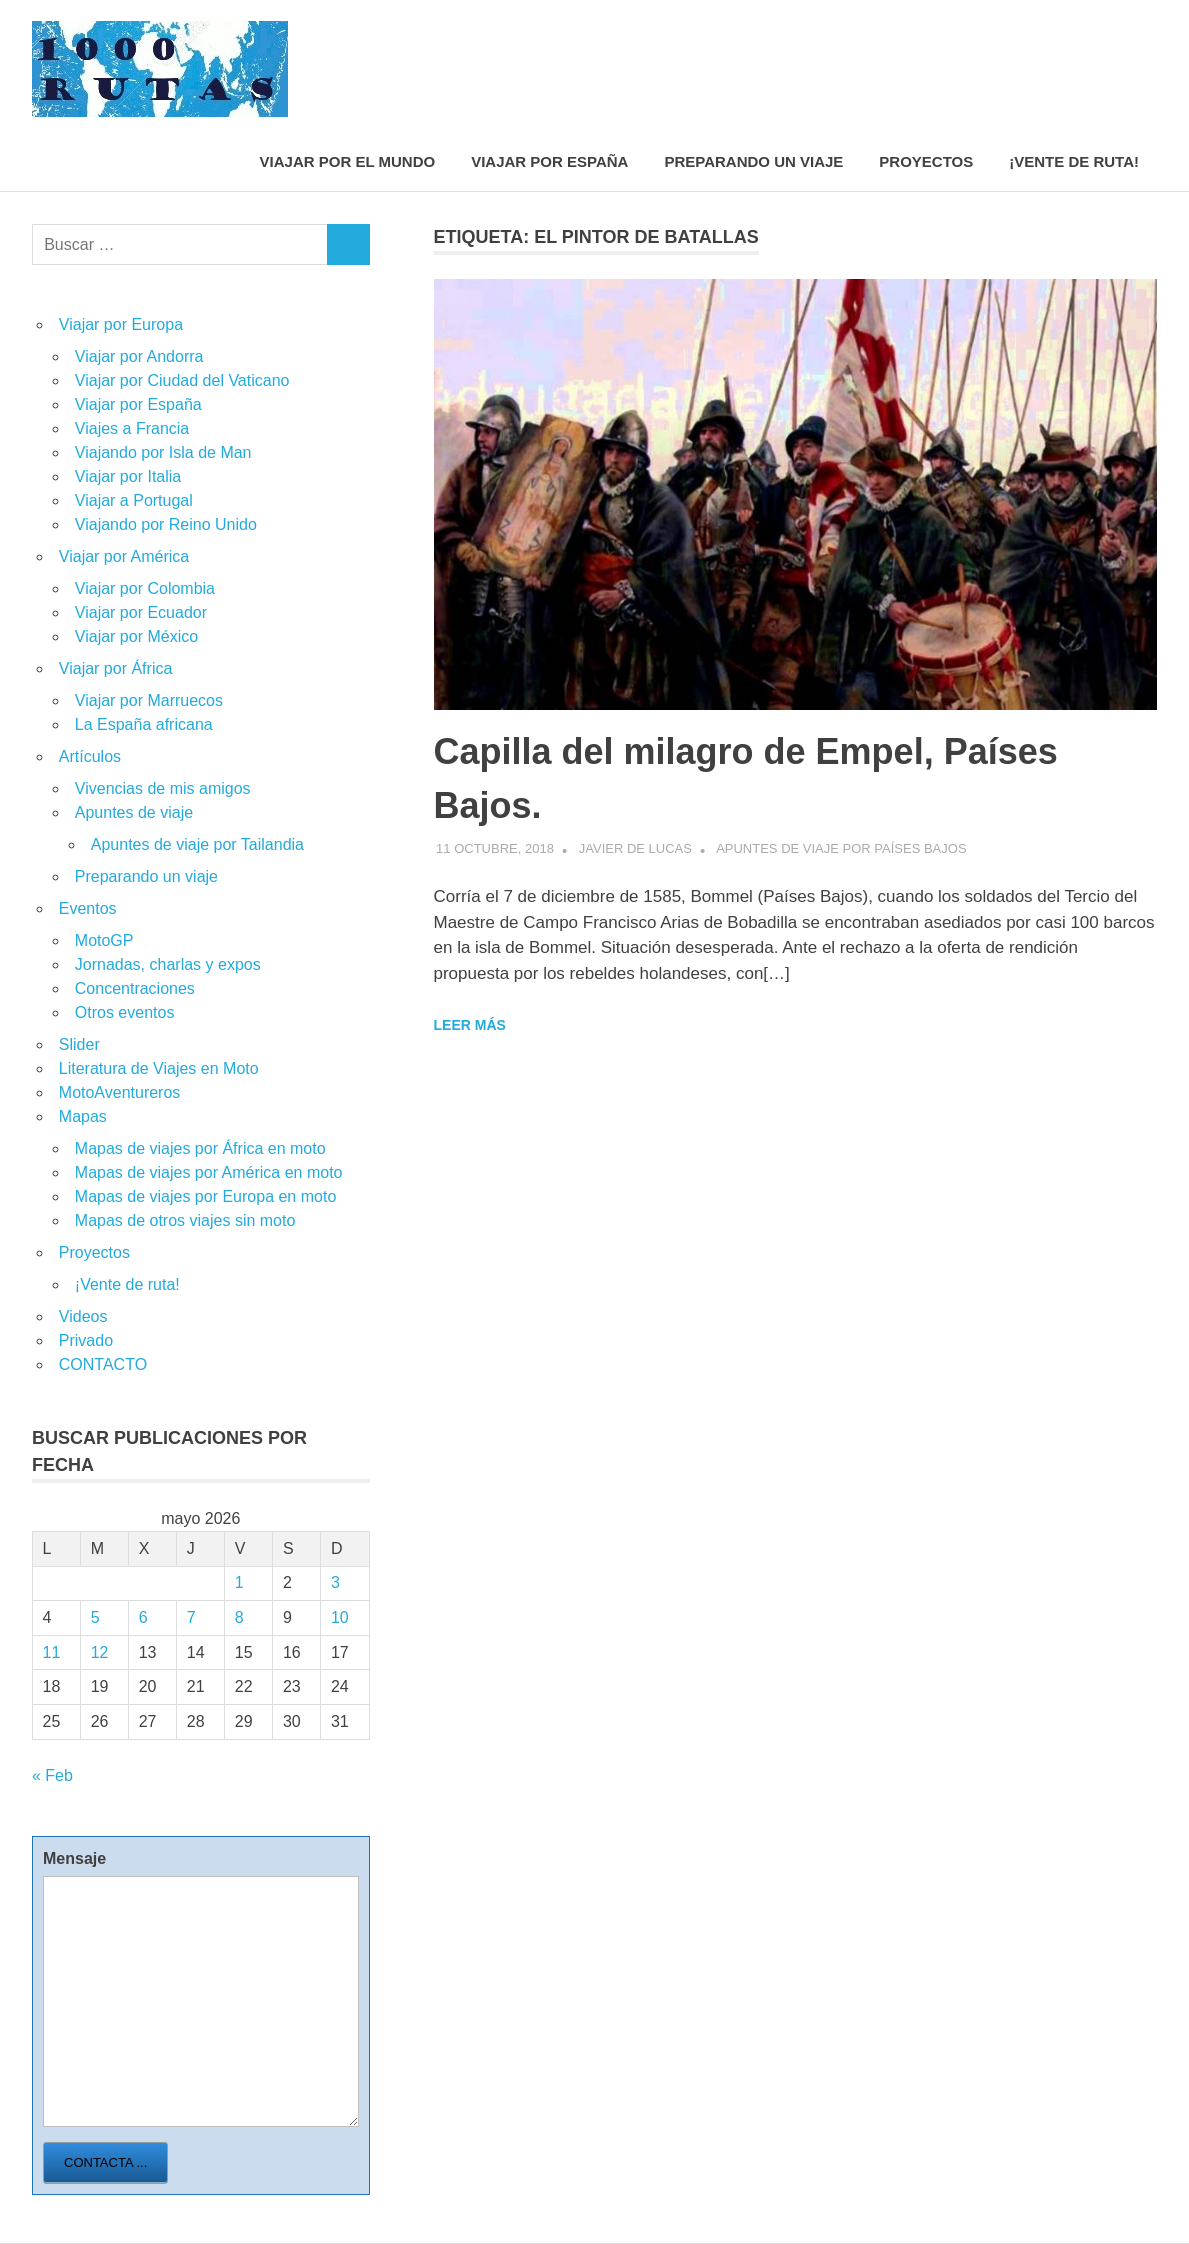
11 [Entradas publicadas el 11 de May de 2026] (52, 1652)
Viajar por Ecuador (141, 612)
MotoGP (104, 940)
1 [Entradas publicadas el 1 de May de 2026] (239, 1582)
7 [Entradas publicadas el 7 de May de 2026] (191, 1617)
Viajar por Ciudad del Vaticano (182, 380)
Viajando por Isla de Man (163, 452)
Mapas (83, 1116)
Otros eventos (125, 1012)
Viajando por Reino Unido (166, 524)
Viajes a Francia (132, 428)
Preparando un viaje (753, 161)
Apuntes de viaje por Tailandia (197, 844)
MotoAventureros (120, 1092)
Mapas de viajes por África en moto (200, 1148)
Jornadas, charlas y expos (168, 964)
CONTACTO (103, 1364)
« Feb (52, 1775)
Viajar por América (124, 556)
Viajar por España (549, 161)
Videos (83, 1316)
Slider (79, 1044)
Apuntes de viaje (134, 812)
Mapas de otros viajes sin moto (185, 1220)
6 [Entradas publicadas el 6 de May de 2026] (143, 1617)
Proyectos (926, 161)
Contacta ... (105, 2162)
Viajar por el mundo (348, 161)
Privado (86, 1340)
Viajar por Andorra (139, 356)
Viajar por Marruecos (149, 700)
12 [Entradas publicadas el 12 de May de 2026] (100, 1652)
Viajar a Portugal (134, 500)
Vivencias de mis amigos (163, 788)
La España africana (144, 724)
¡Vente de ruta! (1074, 161)
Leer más (470, 1025)
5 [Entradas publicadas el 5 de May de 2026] (95, 1617)
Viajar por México (136, 636)
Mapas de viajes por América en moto (209, 1172)
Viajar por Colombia (145, 588)
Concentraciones (135, 988)
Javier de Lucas (635, 848)
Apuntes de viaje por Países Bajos (841, 848)
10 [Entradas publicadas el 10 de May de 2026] (340, 1617)
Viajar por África (116, 668)
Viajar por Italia (128, 476)
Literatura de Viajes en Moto (159, 1068)
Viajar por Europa (121, 324)
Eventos (88, 908)
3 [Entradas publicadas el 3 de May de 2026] (335, 1582)
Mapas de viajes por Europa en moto (205, 1196)
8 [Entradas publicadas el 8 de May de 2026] (239, 1617)
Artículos (90, 756)
